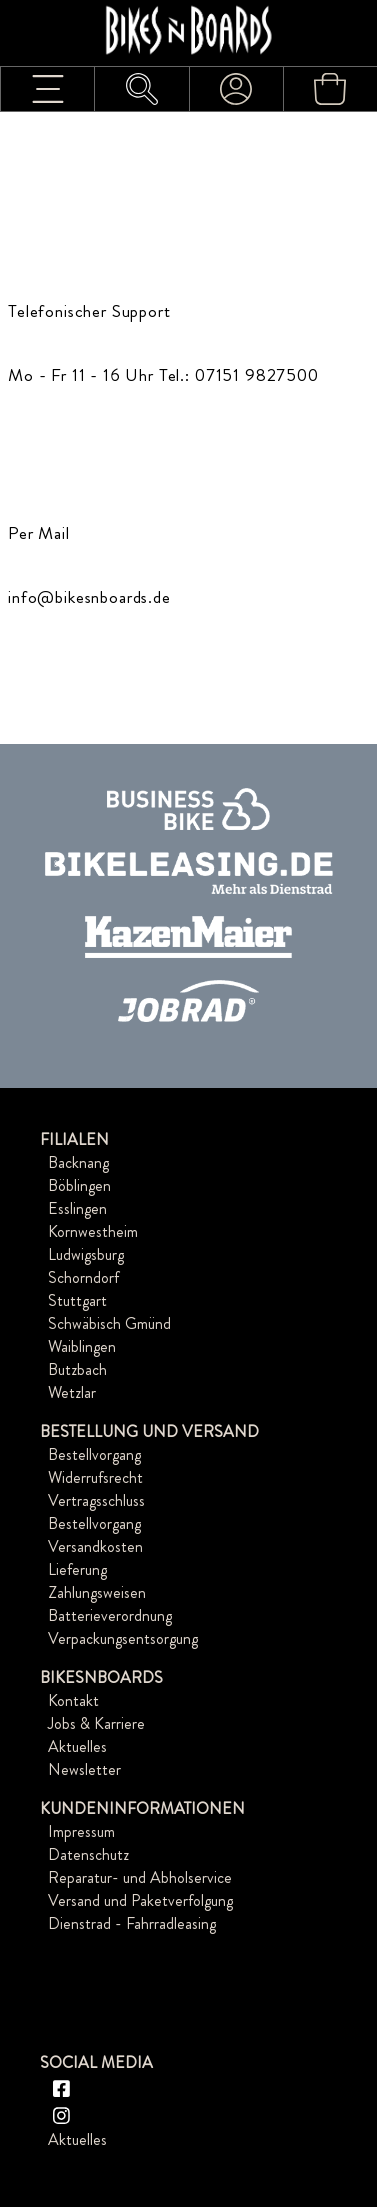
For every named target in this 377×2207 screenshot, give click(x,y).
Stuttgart (77, 1300)
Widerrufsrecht (95, 1477)
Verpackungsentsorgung (123, 1638)
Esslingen (77, 1208)
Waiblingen (82, 1346)
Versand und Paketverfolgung (140, 1900)
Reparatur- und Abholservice (140, 1877)
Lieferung (77, 1569)
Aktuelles (77, 1746)
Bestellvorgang (94, 1454)
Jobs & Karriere (96, 1723)
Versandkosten (95, 1546)
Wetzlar (72, 1392)
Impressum (81, 1831)
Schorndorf (83, 1277)
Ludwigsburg (86, 1254)
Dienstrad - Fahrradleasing (132, 1923)
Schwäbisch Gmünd (109, 1323)
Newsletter (84, 1769)
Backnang (78, 1162)
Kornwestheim (93, 1231)
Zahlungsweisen (97, 1592)
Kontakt (73, 1700)
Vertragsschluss (96, 1500)
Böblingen (79, 1185)
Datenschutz (88, 1854)
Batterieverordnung (110, 1615)
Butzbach (77, 1369)
